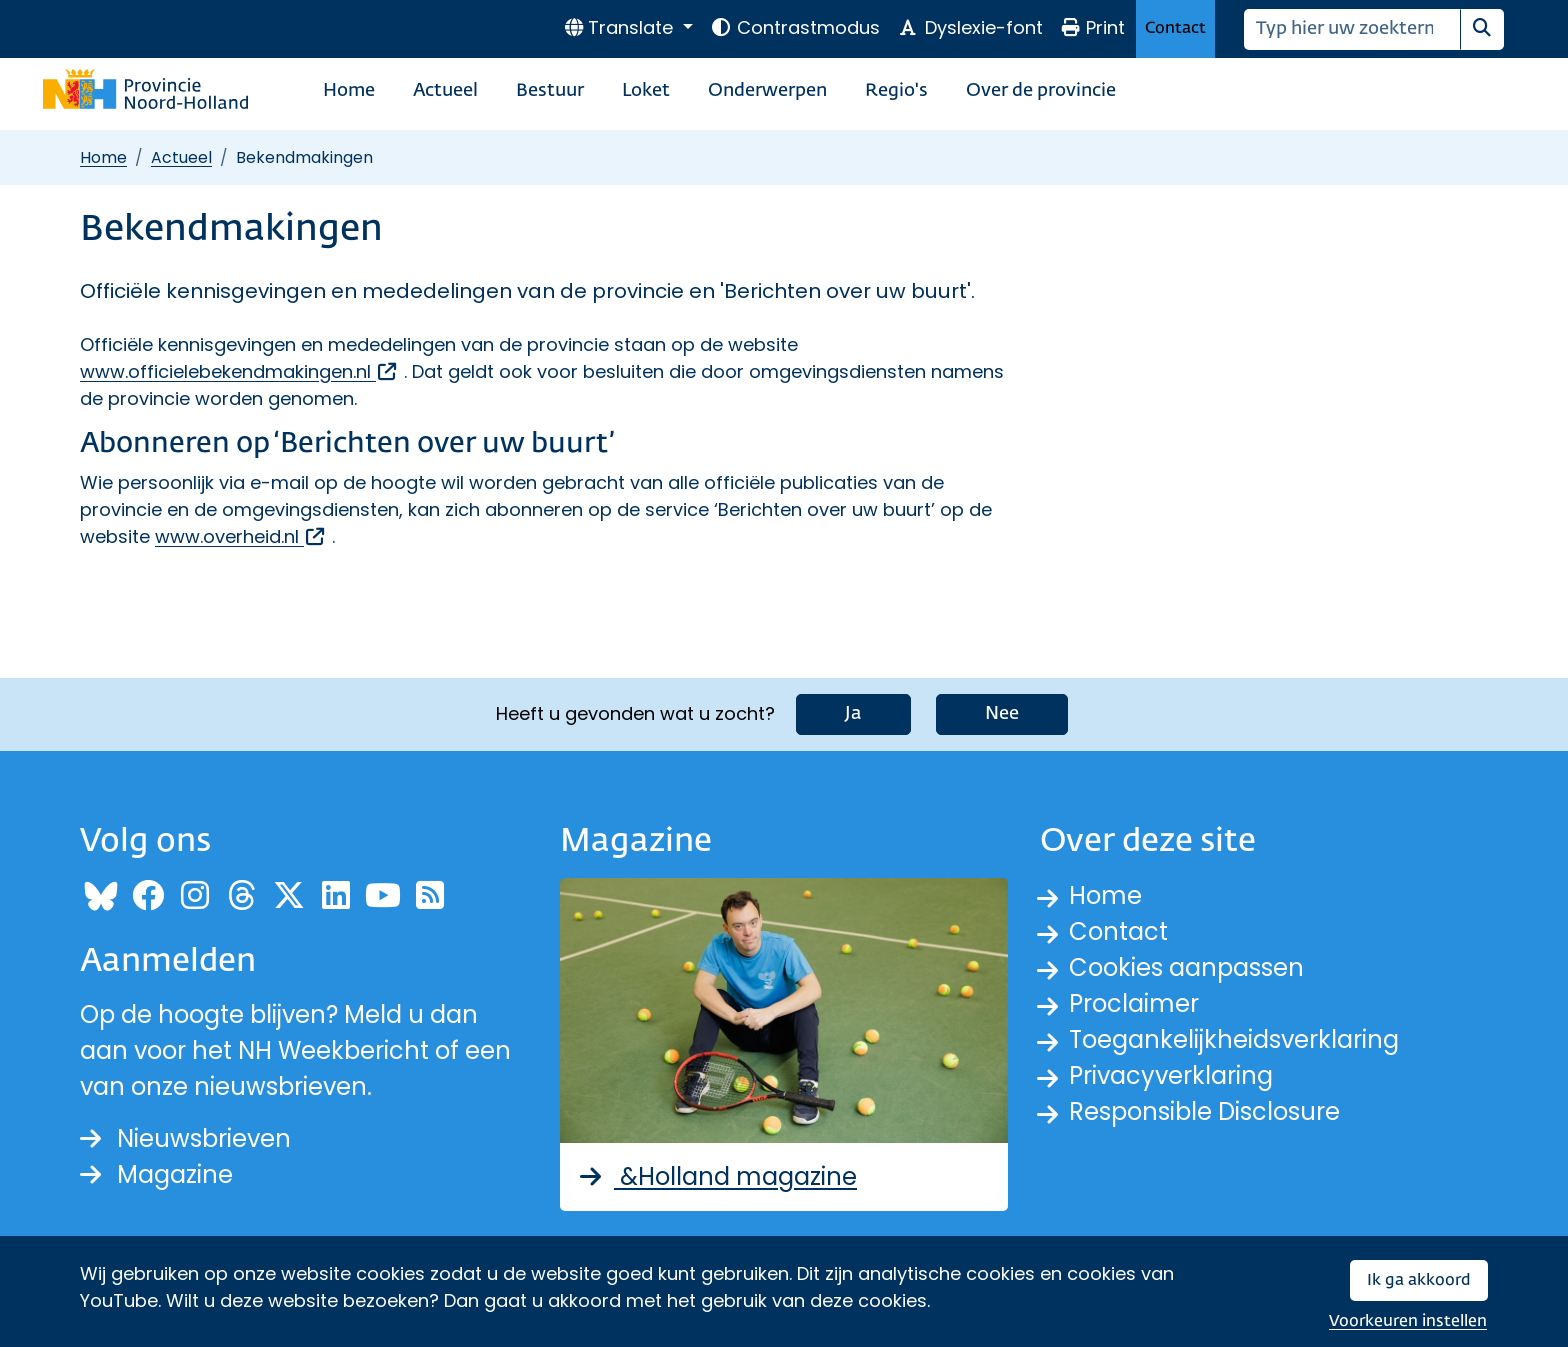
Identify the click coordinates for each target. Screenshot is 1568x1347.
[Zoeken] (1352, 29)
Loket (646, 91)
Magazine (156, 1174)
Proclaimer (1134, 1003)
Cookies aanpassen (1186, 967)
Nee (1002, 714)
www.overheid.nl (241, 536)
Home (349, 91)
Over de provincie (1041, 91)
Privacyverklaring (1171, 1075)
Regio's (896, 91)
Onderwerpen (767, 91)
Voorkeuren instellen (1408, 1321)
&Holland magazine (716, 1176)
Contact (1175, 28)
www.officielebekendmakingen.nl (239, 371)
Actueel (445, 91)
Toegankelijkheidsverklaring (1234, 1039)
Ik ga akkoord (1419, 1280)
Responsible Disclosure (1204, 1111)
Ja (853, 714)
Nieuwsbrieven (185, 1138)
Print (1093, 27)
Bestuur (550, 91)
